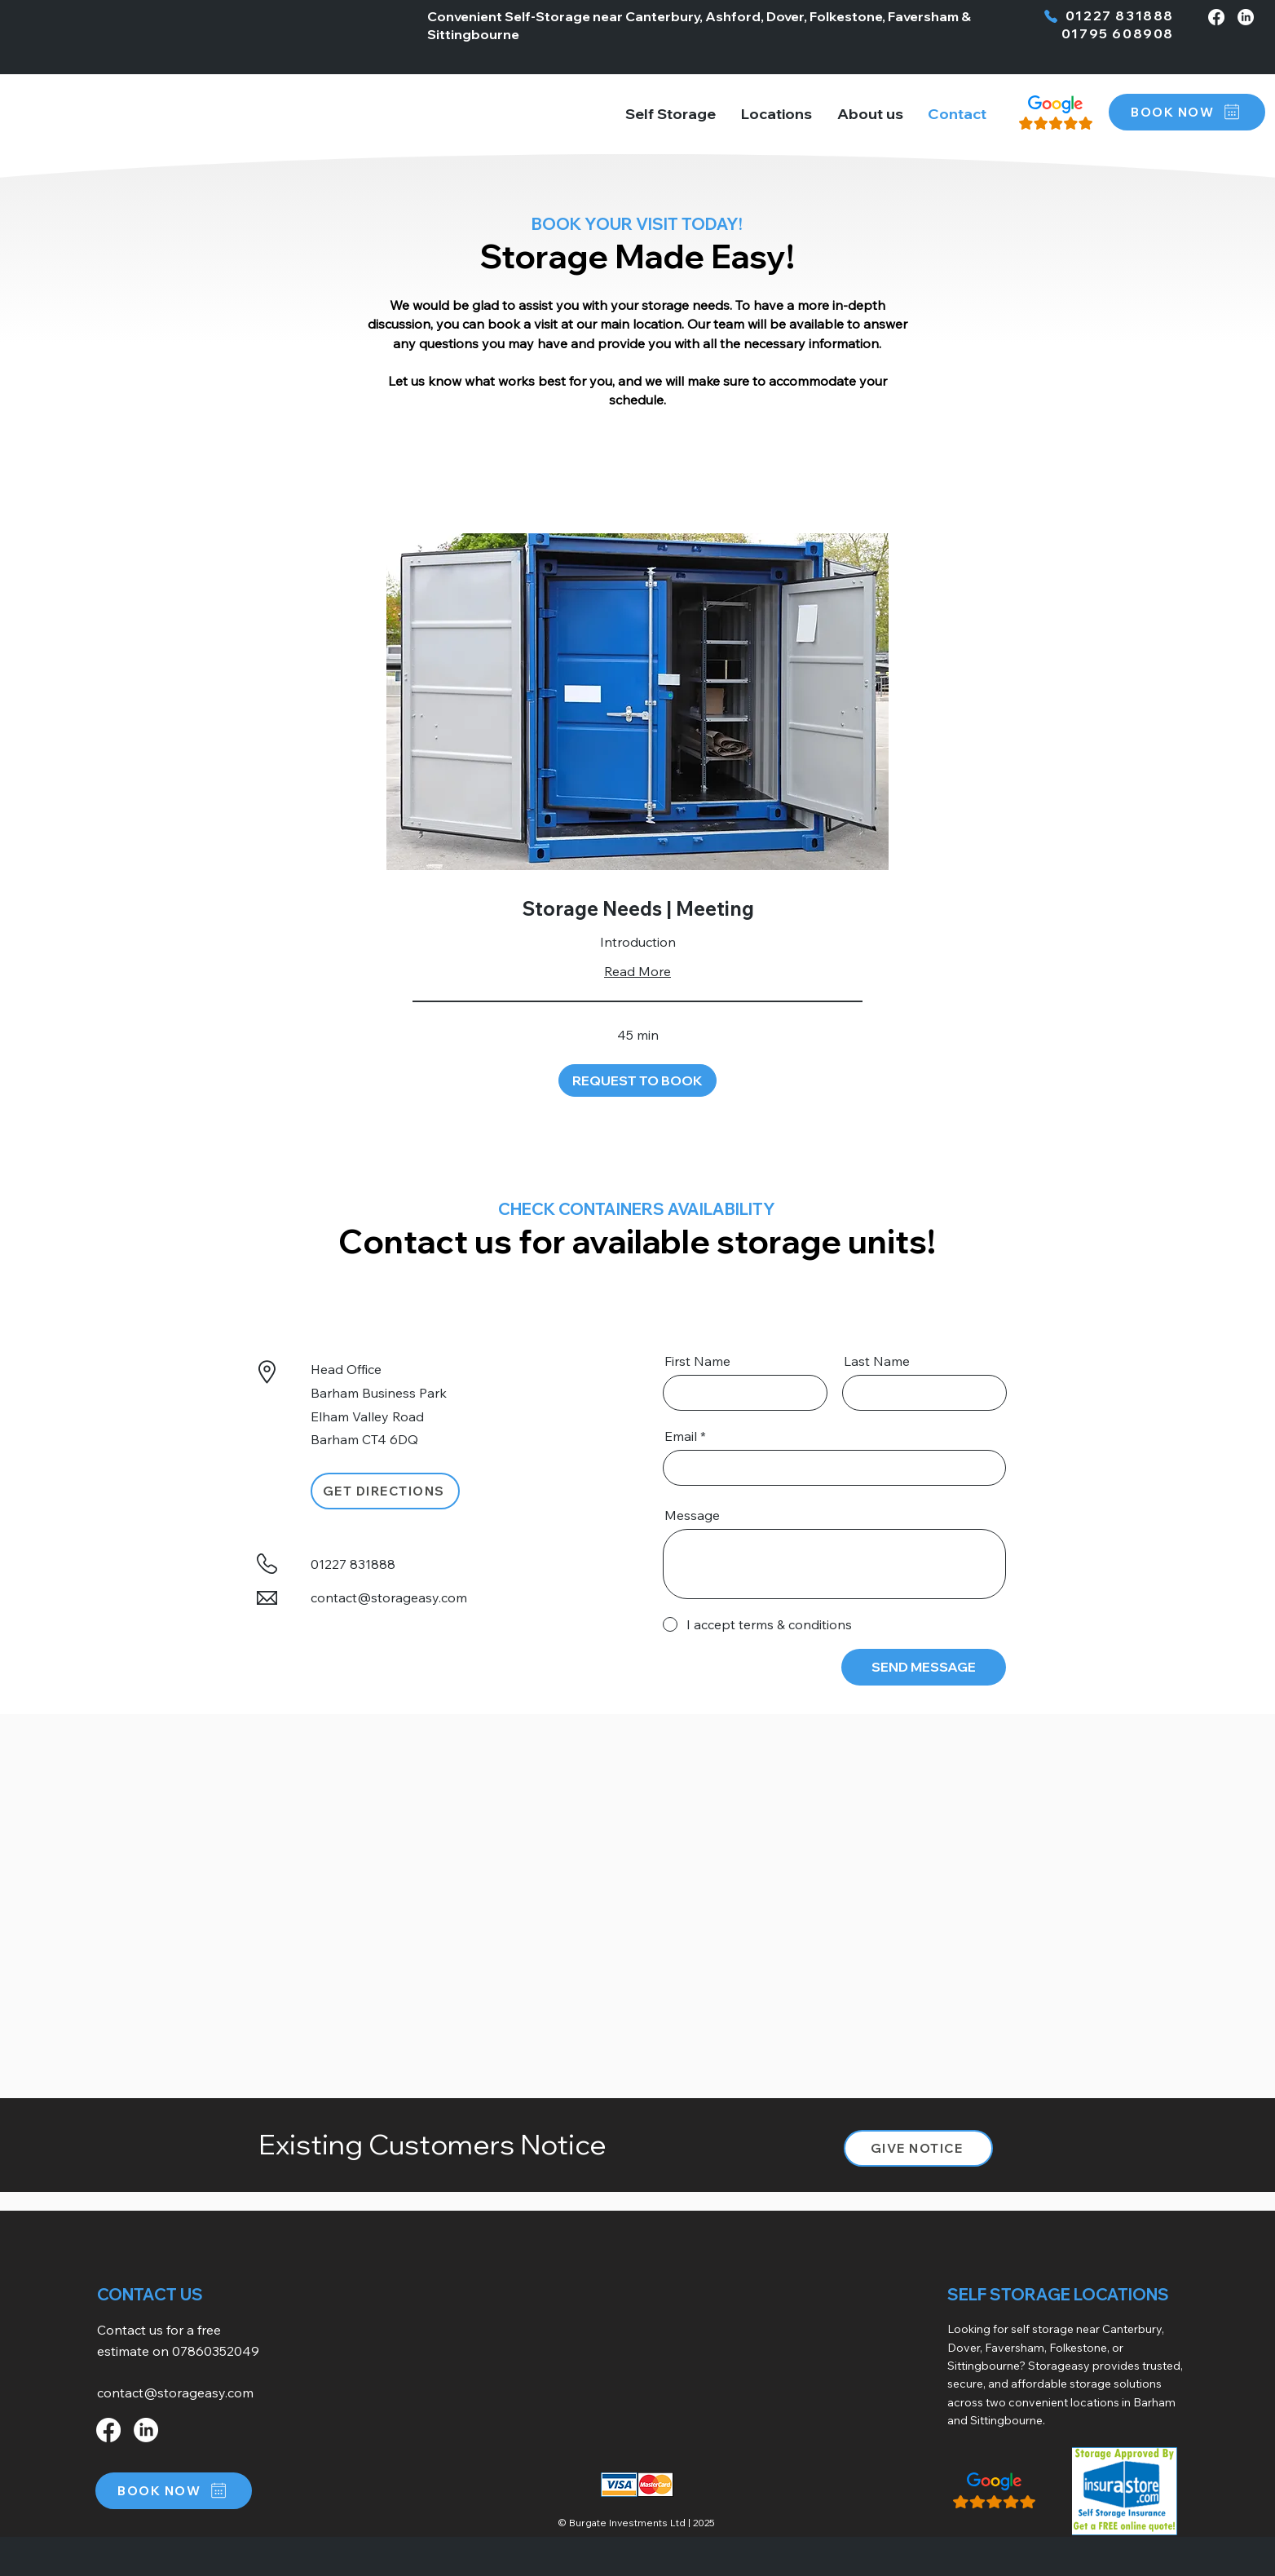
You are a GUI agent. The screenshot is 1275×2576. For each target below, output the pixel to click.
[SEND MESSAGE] (923, 1667)
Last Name (877, 1361)
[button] (777, 113)
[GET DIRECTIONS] (385, 1491)
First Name (697, 1361)
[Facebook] (1216, 17)
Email (680, 1436)
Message (692, 1515)
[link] (637, 909)
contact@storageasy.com (389, 1597)
